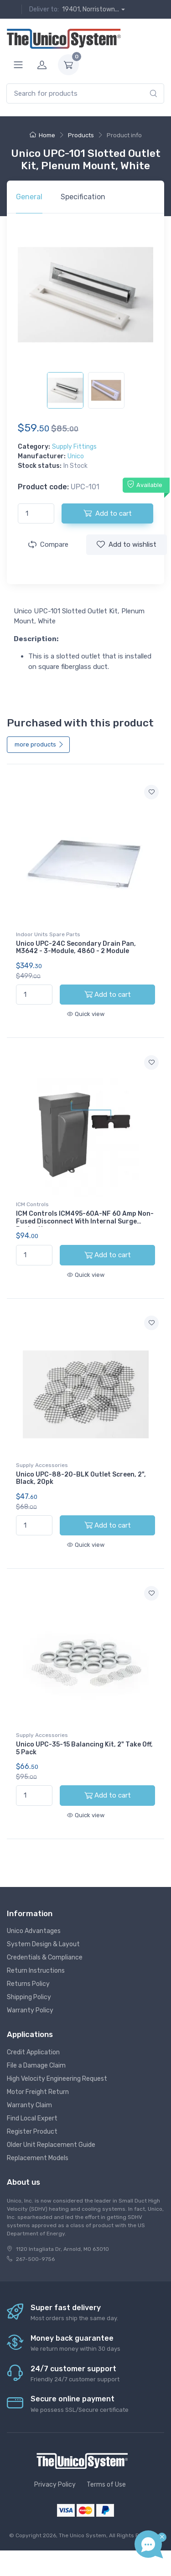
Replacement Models (37, 2158)
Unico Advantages (34, 1931)
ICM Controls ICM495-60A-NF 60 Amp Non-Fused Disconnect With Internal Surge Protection (85, 1221)
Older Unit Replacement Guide (51, 2145)
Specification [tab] (83, 196)
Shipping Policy (29, 1997)
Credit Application (33, 2052)
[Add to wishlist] (151, 792)
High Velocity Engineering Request (57, 2079)
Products (81, 135)
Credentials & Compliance (45, 1957)
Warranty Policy (30, 2010)
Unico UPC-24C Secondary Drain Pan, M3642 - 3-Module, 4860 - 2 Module (76, 947)
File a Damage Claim (36, 2065)
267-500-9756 (35, 2259)
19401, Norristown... (90, 9)
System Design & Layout (43, 1944)
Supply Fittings (74, 447)
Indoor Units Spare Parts (48, 934)
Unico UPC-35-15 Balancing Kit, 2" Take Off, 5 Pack (84, 1748)
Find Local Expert (32, 2118)
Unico (75, 456)
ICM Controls (32, 1204)
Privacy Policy (55, 2484)
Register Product (32, 2131)
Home (42, 135)
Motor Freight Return (38, 2092)
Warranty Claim (29, 2105)
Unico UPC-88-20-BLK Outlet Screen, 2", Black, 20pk (81, 1478)
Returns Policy (28, 1984)
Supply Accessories (42, 1465)
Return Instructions (36, 1971)
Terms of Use (106, 2484)
